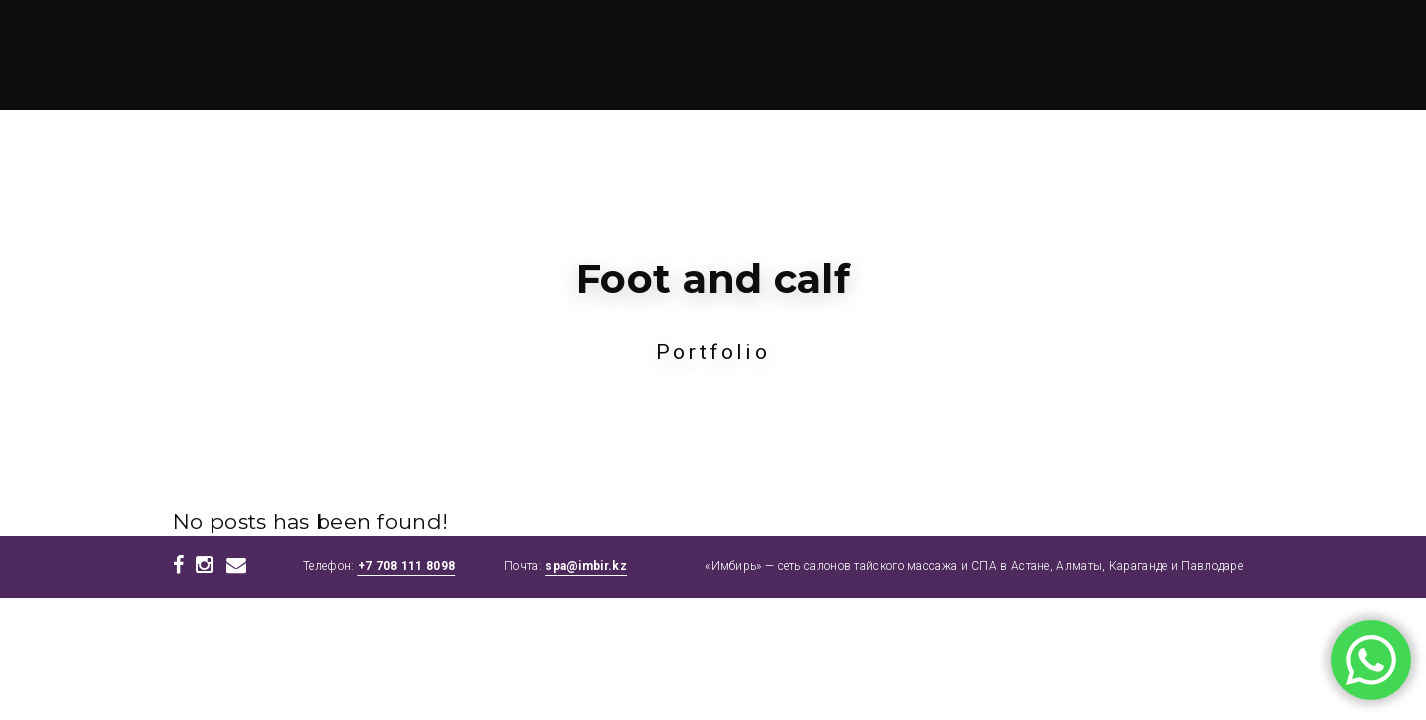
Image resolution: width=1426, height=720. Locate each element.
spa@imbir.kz (586, 566)
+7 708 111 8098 (407, 566)
